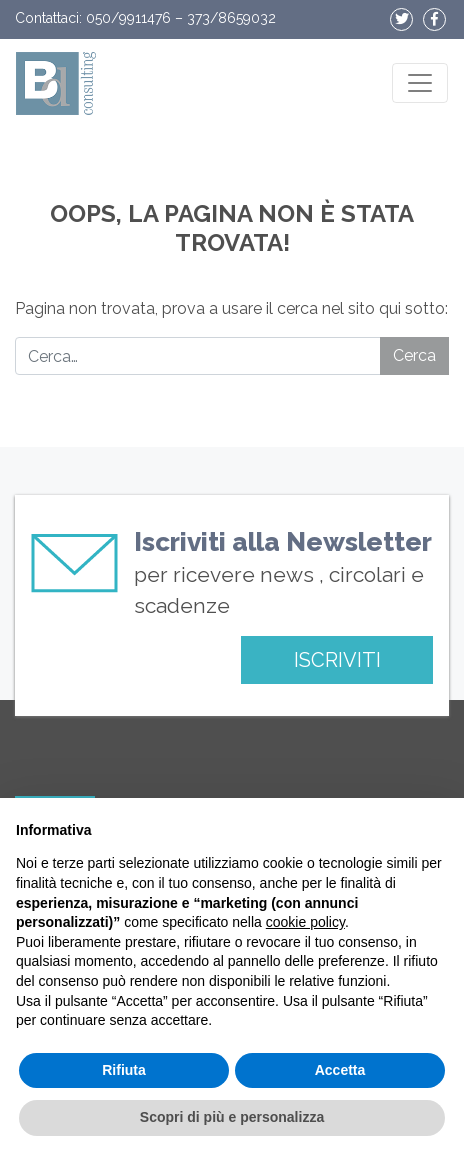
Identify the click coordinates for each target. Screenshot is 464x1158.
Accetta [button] (340, 1070)
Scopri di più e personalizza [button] (232, 1117)
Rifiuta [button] (124, 1070)
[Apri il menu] (420, 83)
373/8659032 (231, 18)
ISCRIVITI (337, 660)
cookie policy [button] (305, 922)
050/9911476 (128, 18)
